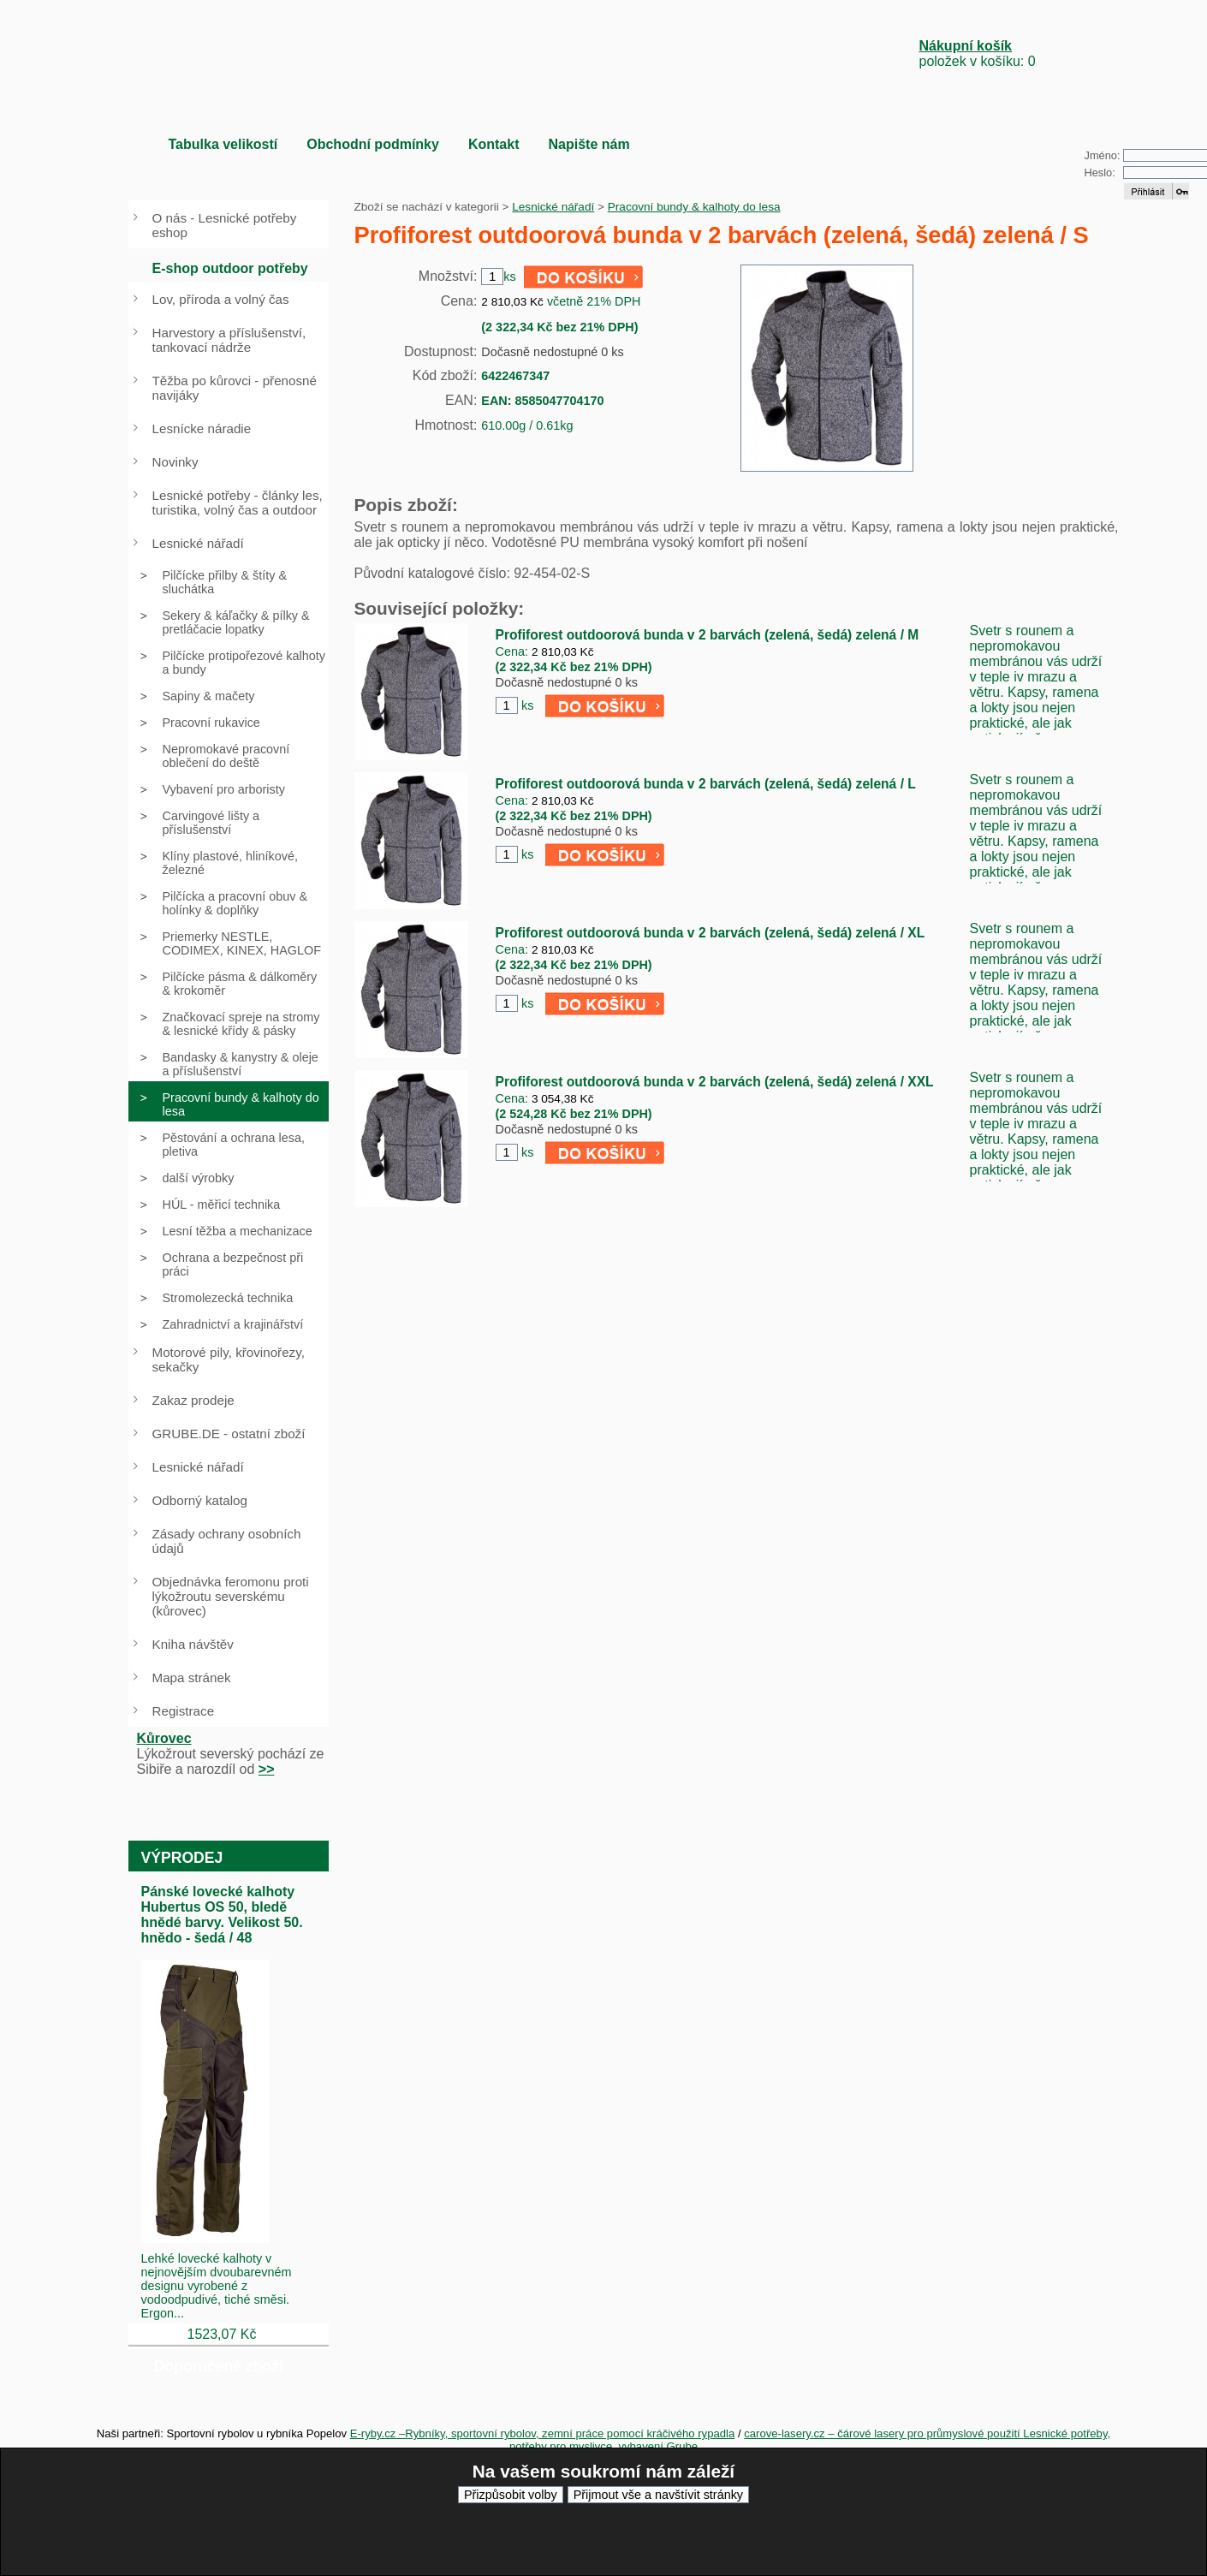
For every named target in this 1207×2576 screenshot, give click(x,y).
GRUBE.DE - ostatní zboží (229, 1433)
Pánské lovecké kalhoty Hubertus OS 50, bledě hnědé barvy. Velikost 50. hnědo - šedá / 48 (222, 1914)
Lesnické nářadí (553, 206)
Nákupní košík (965, 46)
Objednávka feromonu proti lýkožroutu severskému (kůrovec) (230, 1596)
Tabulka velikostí (223, 144)
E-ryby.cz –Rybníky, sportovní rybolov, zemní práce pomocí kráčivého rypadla (542, 2433)
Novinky (175, 462)
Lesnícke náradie (202, 428)
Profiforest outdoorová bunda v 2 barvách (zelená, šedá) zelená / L (706, 783)
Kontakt (494, 144)
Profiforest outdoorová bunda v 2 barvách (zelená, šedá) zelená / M (707, 635)
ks (527, 705)
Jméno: (1103, 155)
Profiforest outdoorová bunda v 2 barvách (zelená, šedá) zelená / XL (710, 932)
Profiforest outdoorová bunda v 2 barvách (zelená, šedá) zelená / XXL (715, 1081)
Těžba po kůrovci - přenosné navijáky (234, 387)
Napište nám (588, 144)
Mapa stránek (191, 1677)
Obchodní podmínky (372, 144)
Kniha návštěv (193, 1644)
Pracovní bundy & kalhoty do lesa (694, 206)
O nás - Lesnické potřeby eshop (224, 225)
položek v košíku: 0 (977, 53)
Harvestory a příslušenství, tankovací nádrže (229, 339)
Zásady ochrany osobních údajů (226, 1541)
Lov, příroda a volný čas (220, 299)
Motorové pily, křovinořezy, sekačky (228, 1359)
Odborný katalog (199, 1500)
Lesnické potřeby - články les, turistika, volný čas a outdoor (237, 502)
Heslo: (1100, 172)
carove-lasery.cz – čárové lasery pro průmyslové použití (883, 2433)
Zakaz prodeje (193, 1400)
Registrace (183, 1711)
